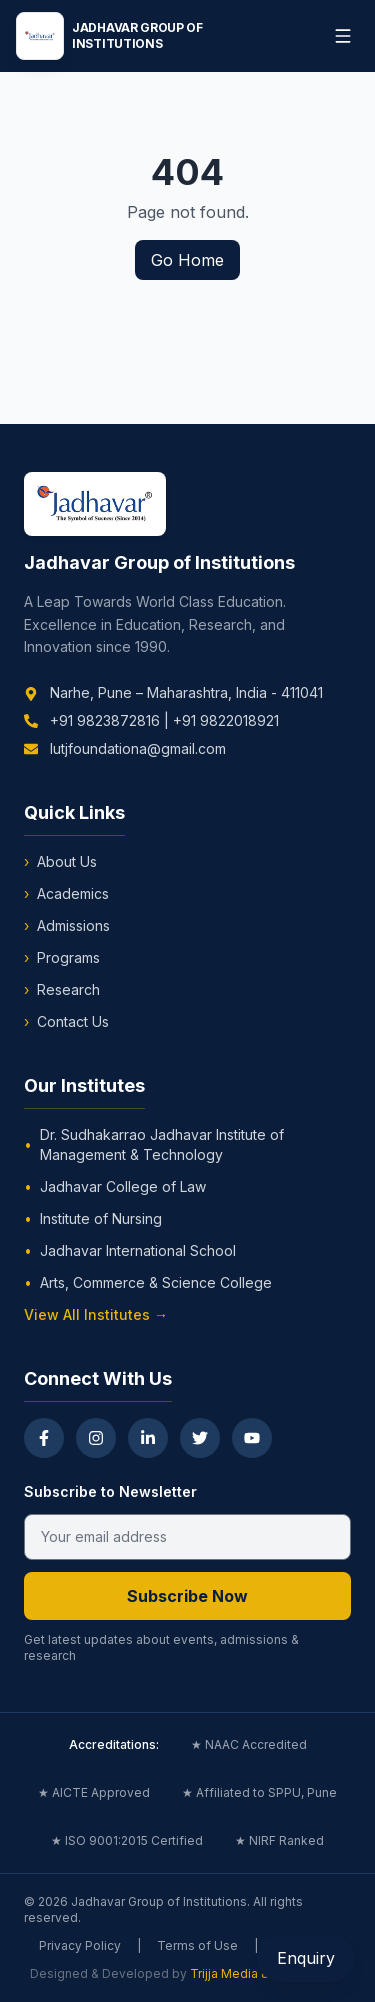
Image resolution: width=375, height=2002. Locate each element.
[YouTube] (252, 1438)
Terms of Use (197, 1945)
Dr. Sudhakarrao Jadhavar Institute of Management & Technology (154, 1144)
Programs (62, 958)
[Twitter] (200, 1438)
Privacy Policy (80, 1945)
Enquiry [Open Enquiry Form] (306, 1958)
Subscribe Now (187, 1596)
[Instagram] (96, 1438)
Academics (66, 894)
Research (62, 990)
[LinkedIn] (148, 1438)
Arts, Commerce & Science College (148, 1283)
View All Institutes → (96, 1314)
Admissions (67, 926)
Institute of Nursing (93, 1219)
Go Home (187, 260)
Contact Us (66, 1022)
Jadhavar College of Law (115, 1187)
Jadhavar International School (130, 1251)
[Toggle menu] (343, 36)
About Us (60, 862)
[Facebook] (44, 1438)
